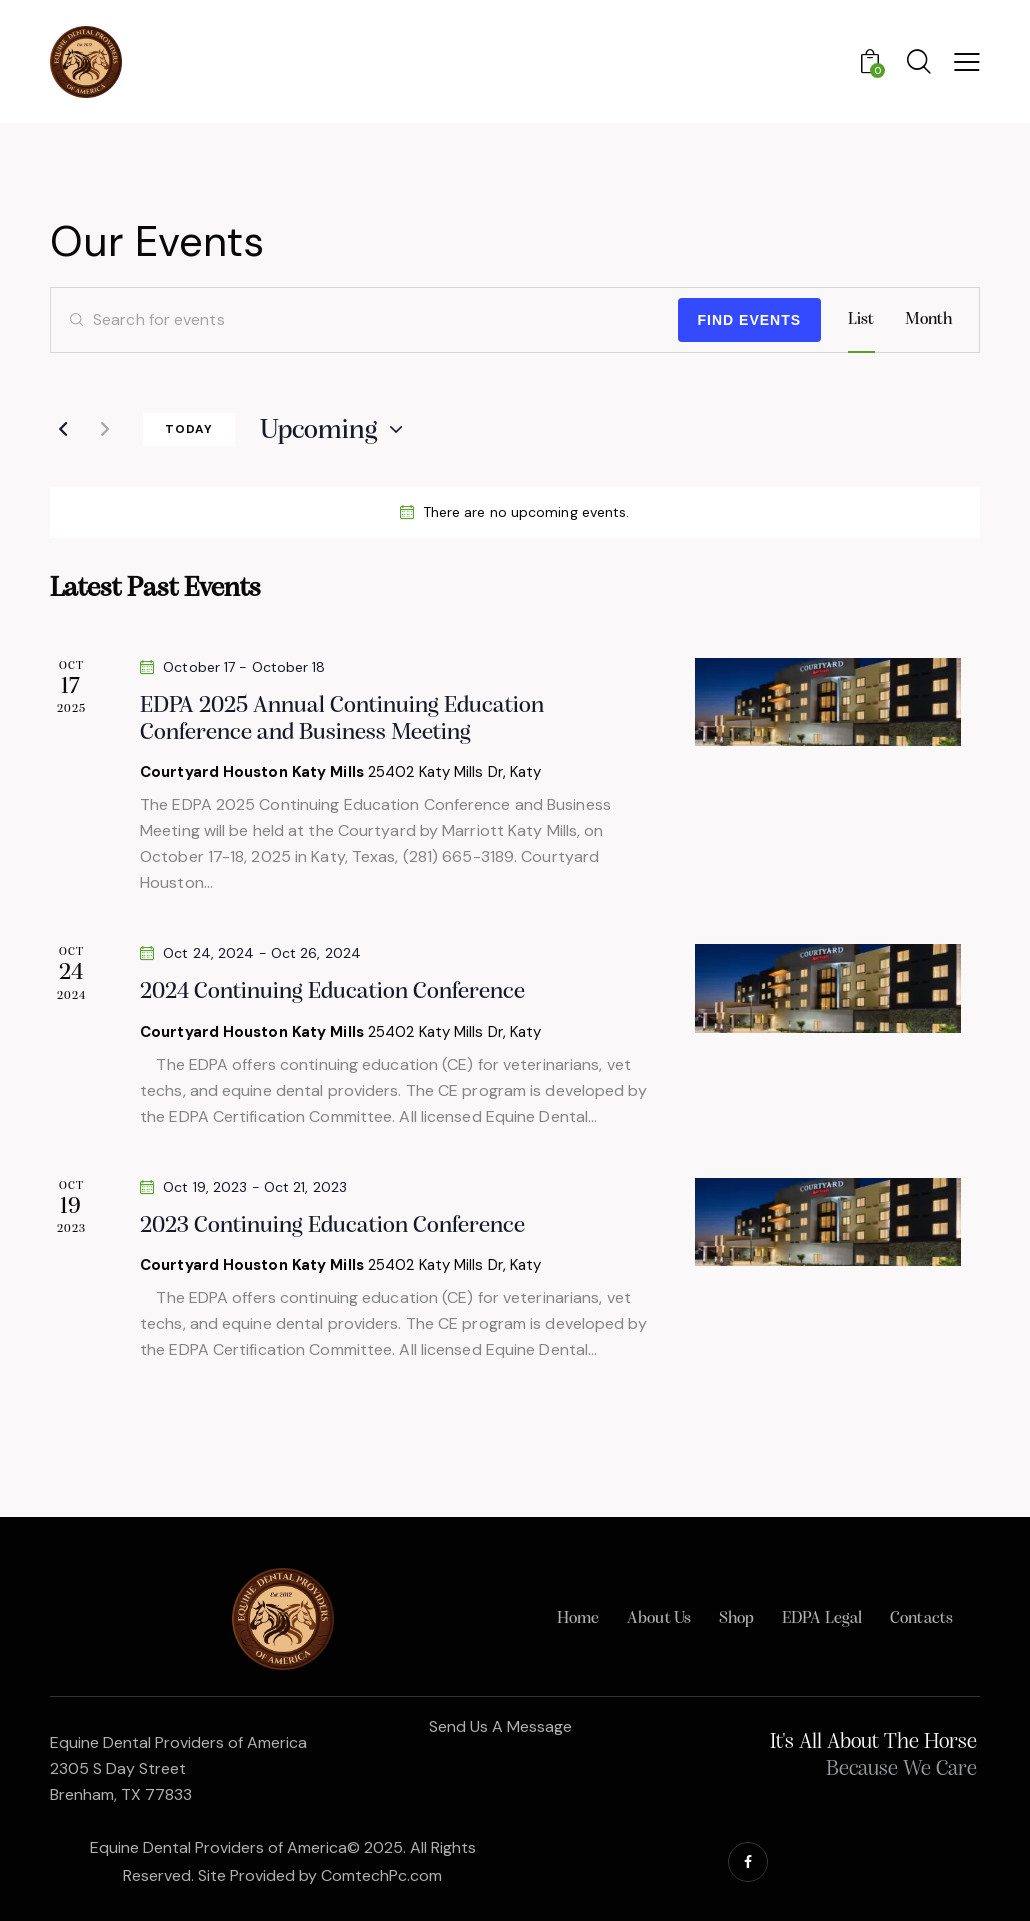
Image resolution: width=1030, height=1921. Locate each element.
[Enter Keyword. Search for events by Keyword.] (364, 320)
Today (189, 429)
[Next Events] (105, 429)
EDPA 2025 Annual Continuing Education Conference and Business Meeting (342, 719)
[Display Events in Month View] (929, 320)
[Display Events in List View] (861, 320)
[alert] (515, 512)
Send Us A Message (500, 1726)
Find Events (750, 320)
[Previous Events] (63, 429)
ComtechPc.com (381, 1875)
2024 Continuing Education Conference (332, 992)
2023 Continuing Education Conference (332, 1226)
